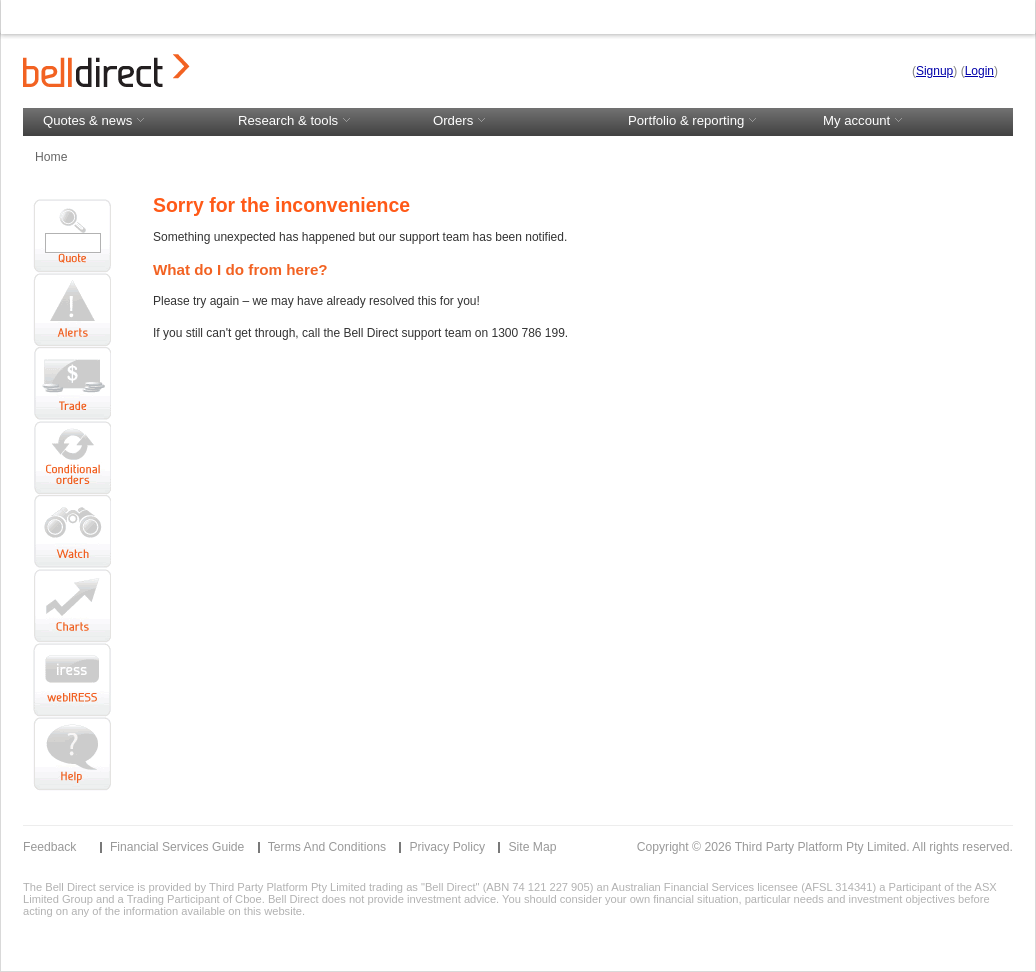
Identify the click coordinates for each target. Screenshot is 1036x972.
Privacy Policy (447, 847)
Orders (462, 120)
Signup (934, 71)
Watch (72, 532)
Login (979, 71)
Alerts (72, 310)
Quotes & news (96, 120)
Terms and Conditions (327, 847)
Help (72, 754)
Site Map (532, 847)
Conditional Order (72, 458)
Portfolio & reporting (695, 120)
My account (910, 120)
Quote (72, 263)
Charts (72, 606)
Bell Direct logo (106, 70)
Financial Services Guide (177, 847)
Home (51, 157)
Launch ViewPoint (72, 680)
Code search (72, 226)
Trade (72, 384)
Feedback (49, 847)
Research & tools (297, 120)
